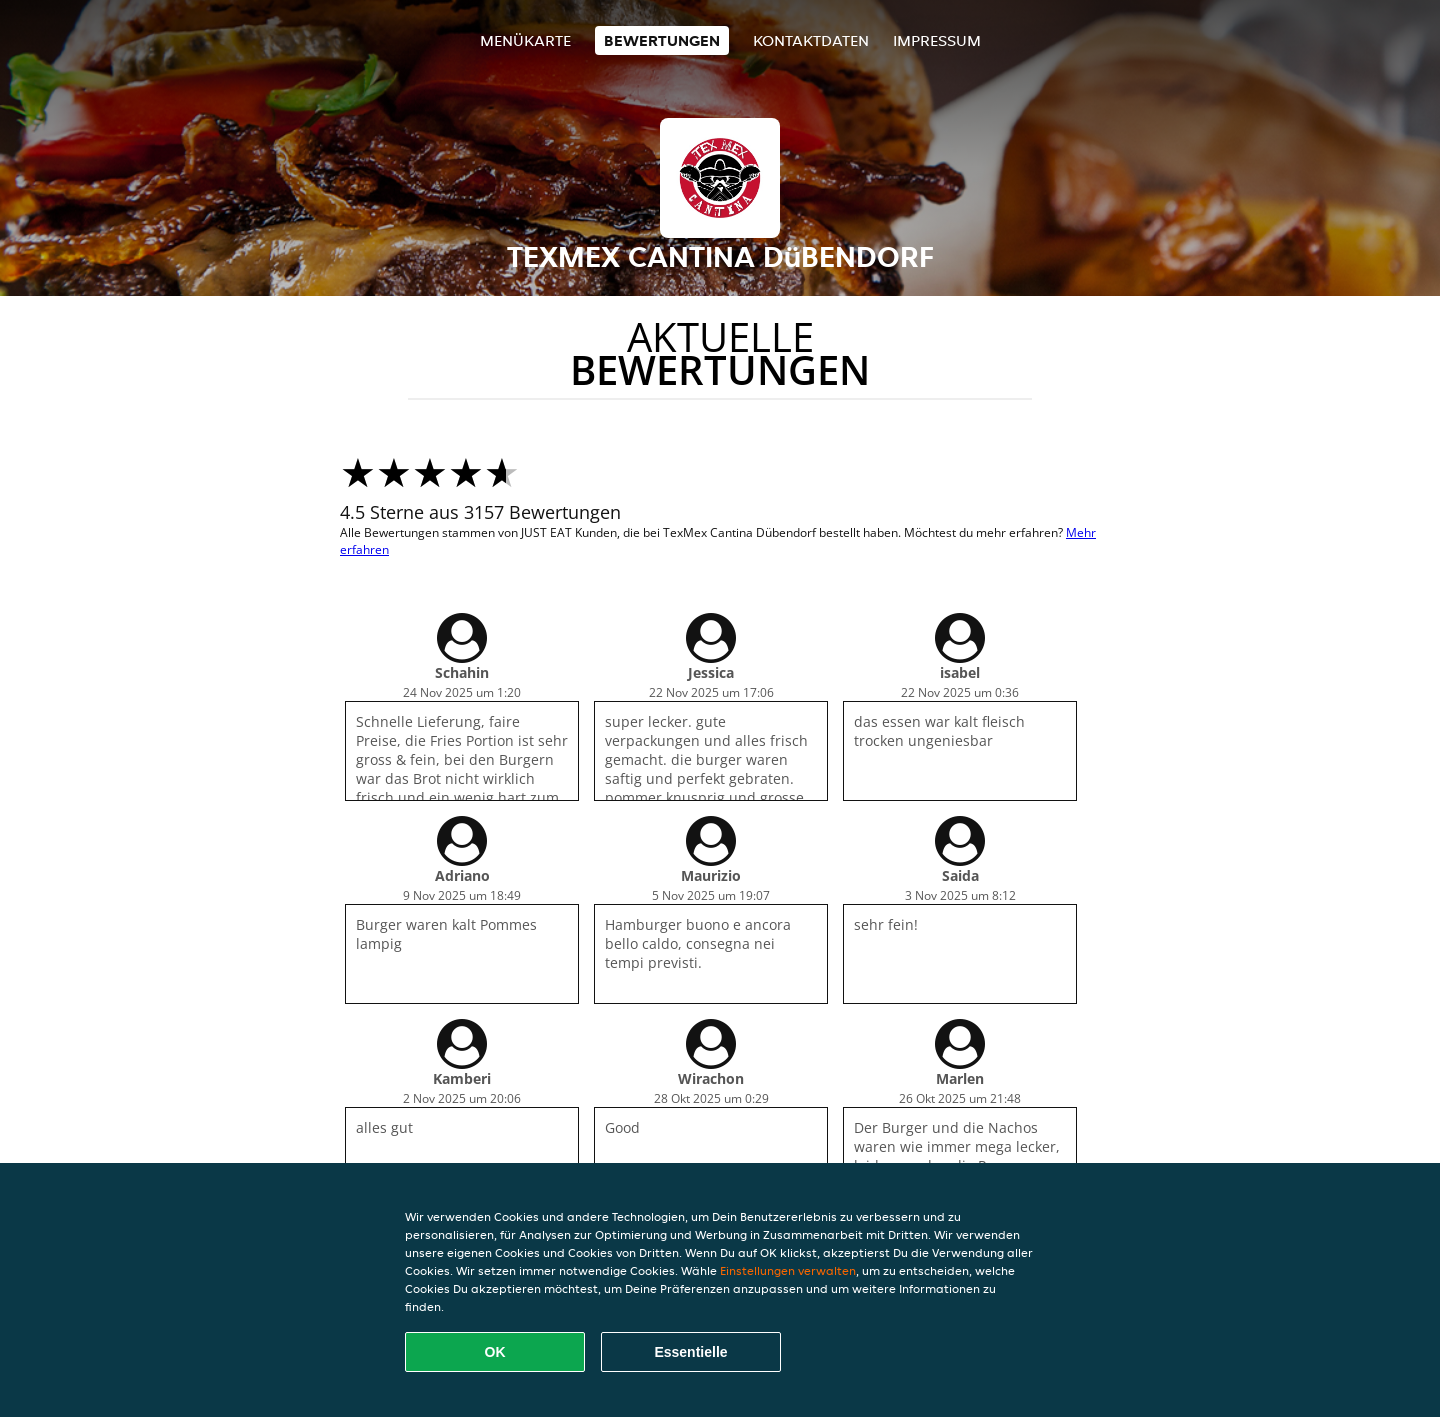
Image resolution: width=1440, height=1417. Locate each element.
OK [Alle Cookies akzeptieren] (495, 1352)
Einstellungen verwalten (788, 1270)
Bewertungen (662, 40)
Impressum (937, 40)
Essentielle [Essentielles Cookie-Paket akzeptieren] (690, 1352)
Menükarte (525, 40)
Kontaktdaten (811, 40)
